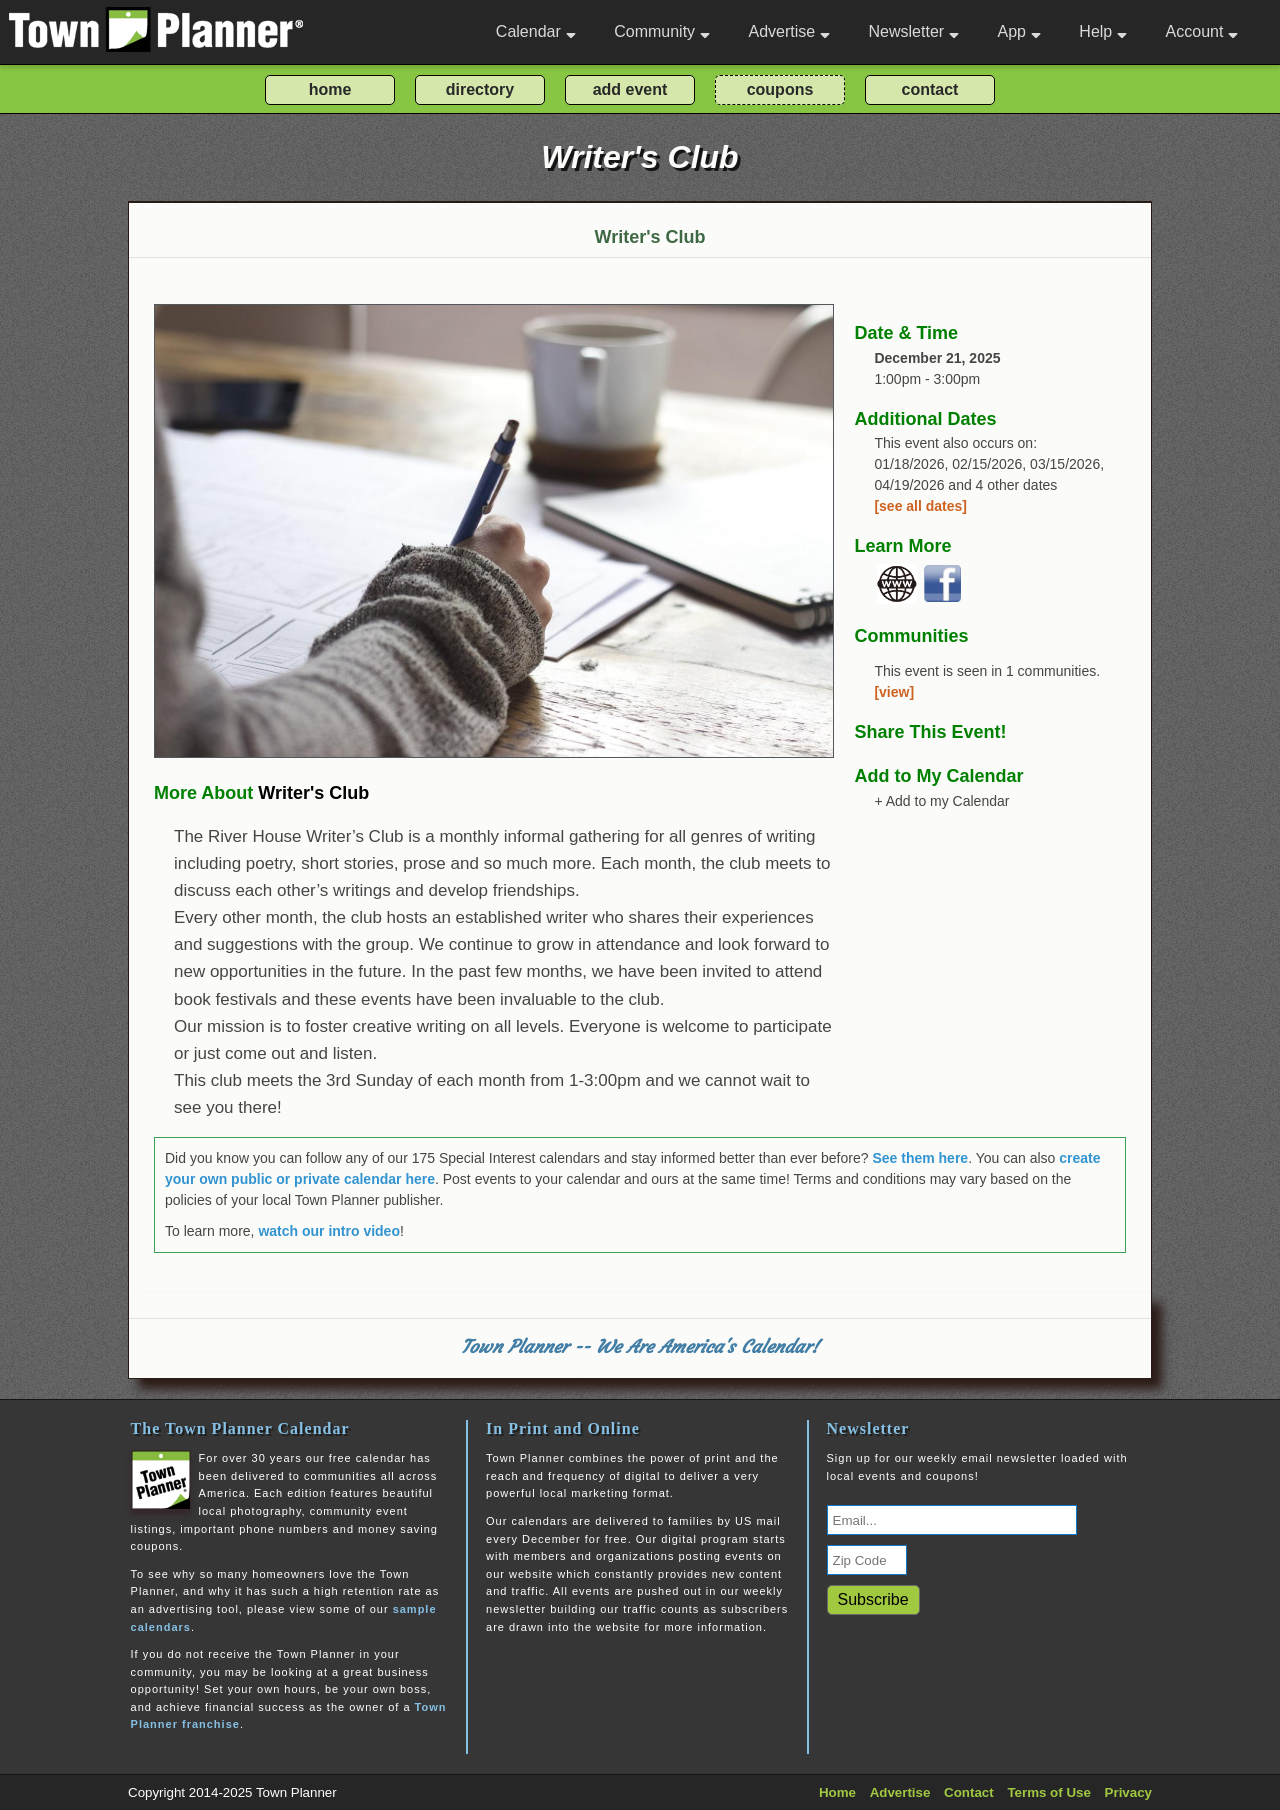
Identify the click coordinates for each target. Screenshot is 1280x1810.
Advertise (789, 31)
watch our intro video (329, 1231)
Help (1103, 31)
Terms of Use (1048, 1792)
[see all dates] (920, 506)
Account (1202, 31)
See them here (920, 1158)
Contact (969, 1792)
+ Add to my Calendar (941, 801)
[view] (894, 692)
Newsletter (914, 31)
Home (837, 1792)
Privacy (1128, 1792)
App (1018, 31)
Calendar (536, 31)
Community (662, 31)
